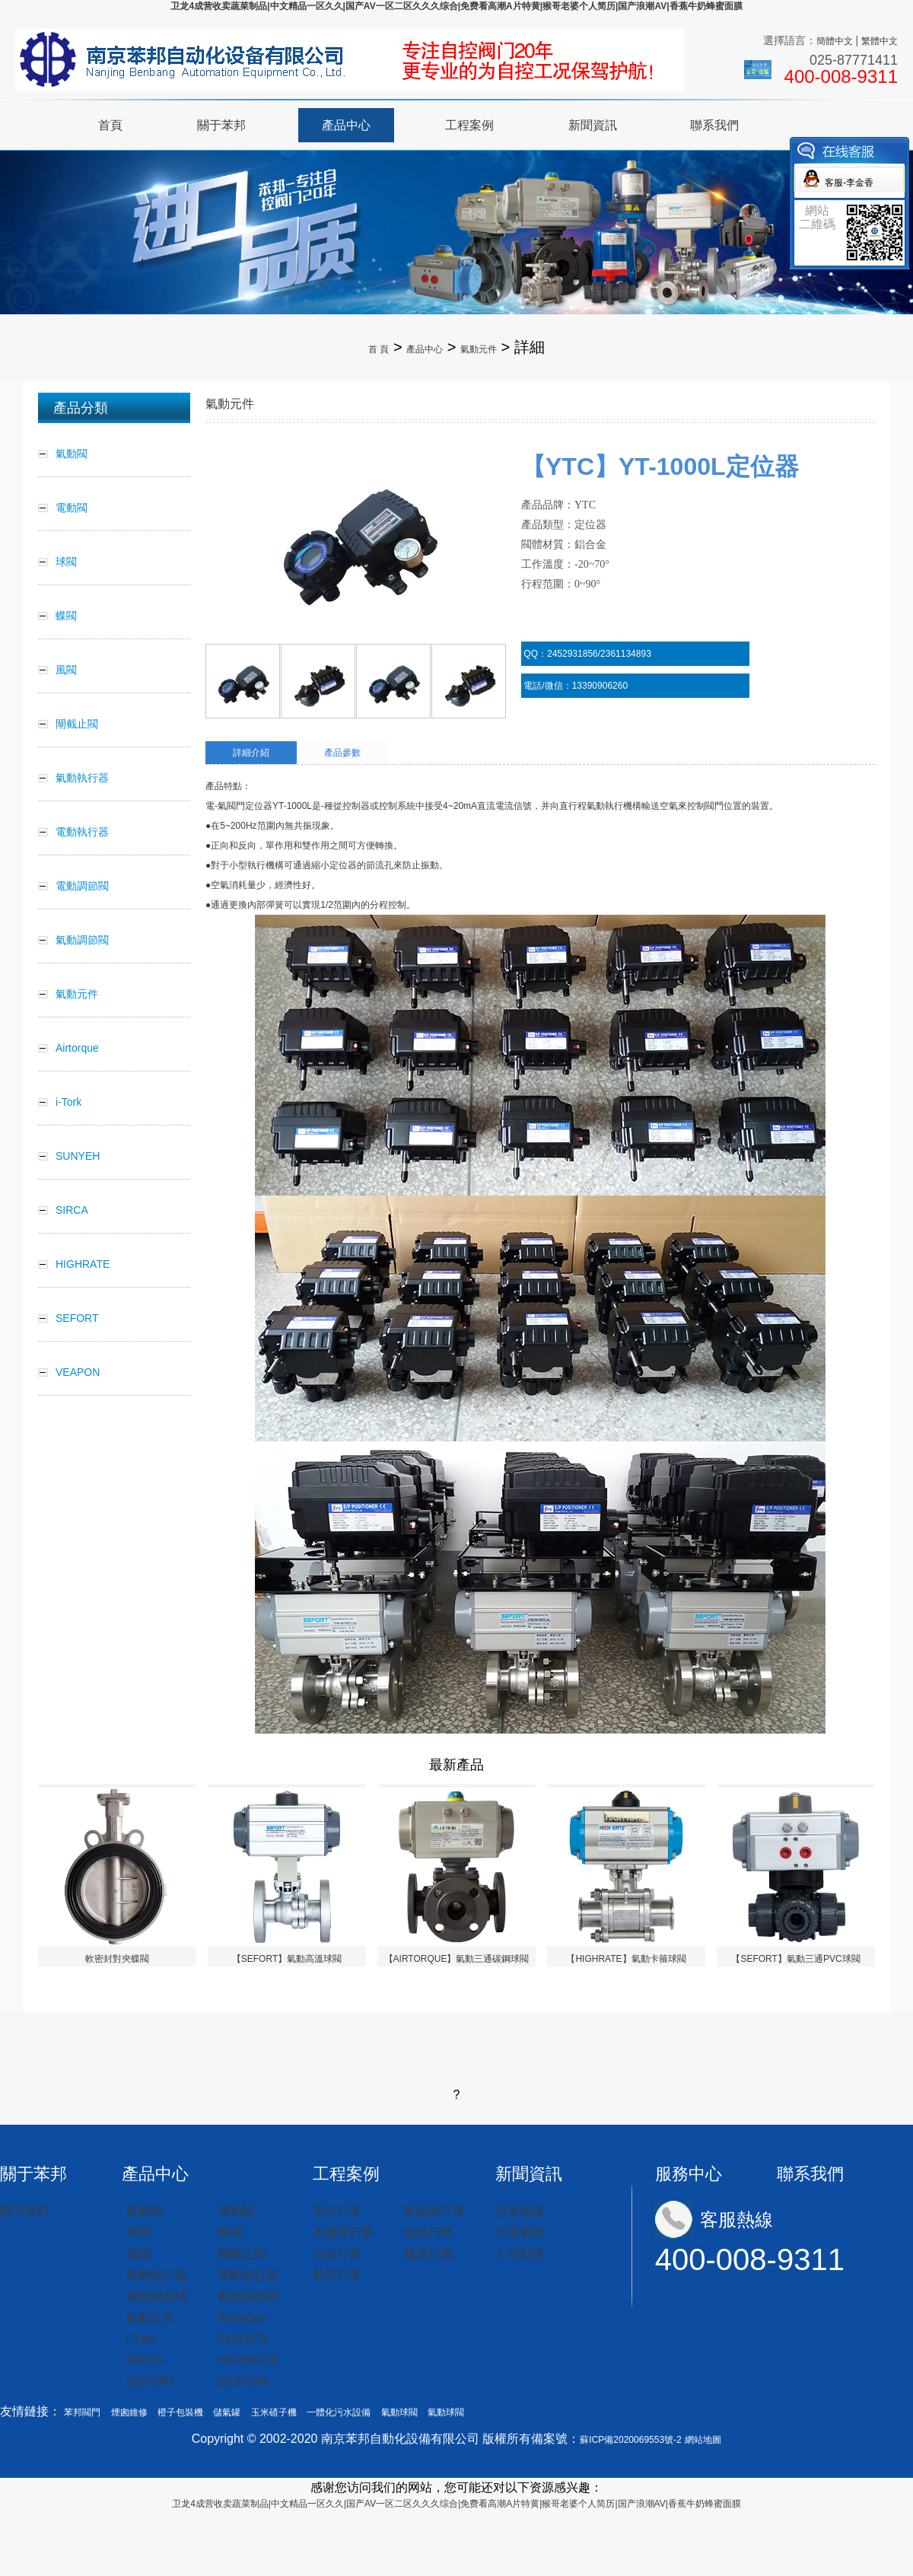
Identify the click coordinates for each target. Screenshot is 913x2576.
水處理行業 (343, 2232)
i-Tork (141, 2338)
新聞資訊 (592, 125)
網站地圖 (703, 2439)
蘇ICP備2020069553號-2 (630, 2439)
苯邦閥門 (82, 2412)
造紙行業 (428, 2232)
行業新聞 (519, 2232)
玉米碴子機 (274, 2412)
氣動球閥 (399, 2412)
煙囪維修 (129, 2412)
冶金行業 (337, 2253)
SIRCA (145, 2360)
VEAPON (243, 2381)
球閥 (138, 2232)
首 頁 (378, 349)
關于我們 (24, 2211)
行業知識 (519, 2211)
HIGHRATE (248, 2360)
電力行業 (337, 2211)
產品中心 (346, 125)
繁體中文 (879, 41)
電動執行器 (248, 2275)
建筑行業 (428, 2253)
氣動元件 (478, 349)
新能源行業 (434, 2211)
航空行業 (337, 2275)
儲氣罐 (226, 2412)
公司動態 (519, 2253)
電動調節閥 (156, 2296)
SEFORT (151, 2381)
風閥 (138, 2253)
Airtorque (242, 2317)
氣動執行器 (156, 2275)
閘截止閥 (242, 2253)
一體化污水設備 (339, 2412)
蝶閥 (230, 2232)
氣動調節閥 (248, 2296)
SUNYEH (243, 2338)
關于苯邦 (221, 125)
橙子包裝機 (180, 2412)
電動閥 (236, 2211)
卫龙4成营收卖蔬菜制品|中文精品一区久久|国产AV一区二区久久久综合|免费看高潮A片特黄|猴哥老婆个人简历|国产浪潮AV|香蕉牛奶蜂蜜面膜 (456, 6)
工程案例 (469, 125)
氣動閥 (144, 2211)
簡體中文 (834, 41)
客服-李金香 (849, 182)
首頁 (110, 125)
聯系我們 (714, 125)
